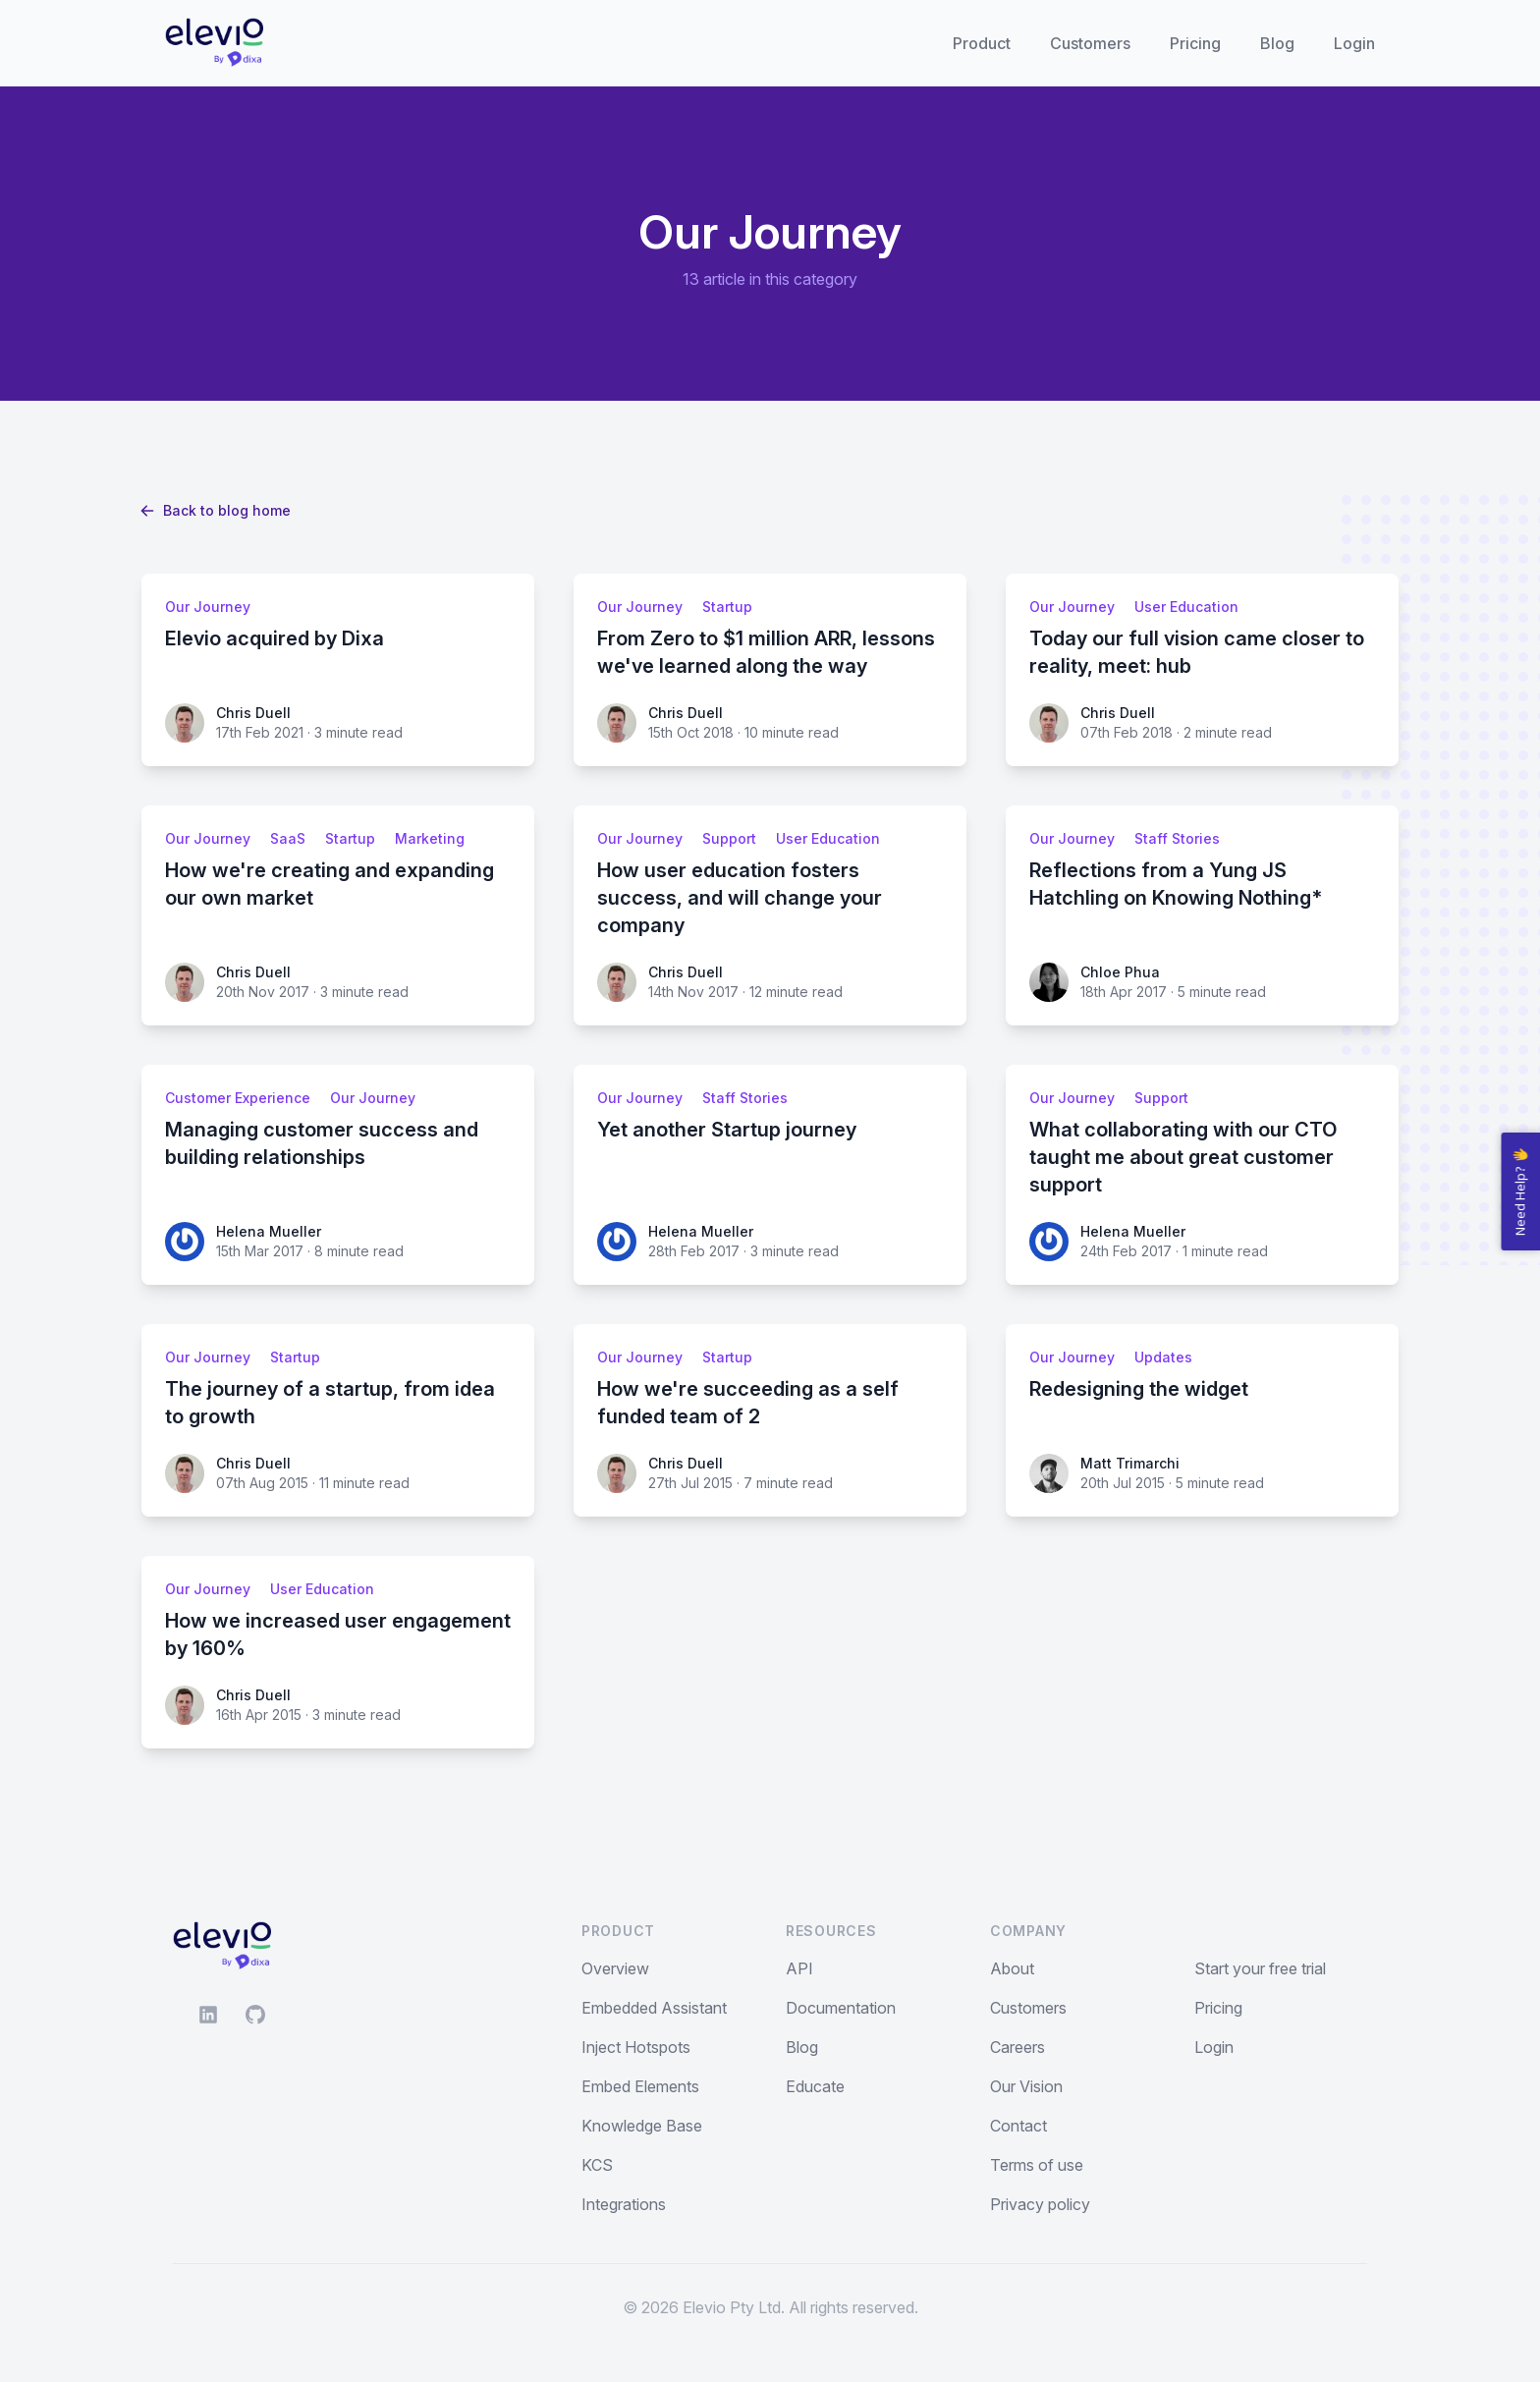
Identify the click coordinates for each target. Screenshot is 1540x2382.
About (1012, 1968)
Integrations (623, 2204)
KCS (597, 2165)
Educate (815, 2086)
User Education (1186, 606)
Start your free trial (1260, 1968)
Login (1354, 43)
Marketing (430, 838)
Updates (1163, 1357)
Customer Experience (237, 1097)
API (799, 1968)
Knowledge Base (641, 2125)
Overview (615, 1968)
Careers (1017, 2047)
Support (729, 838)
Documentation (841, 2008)
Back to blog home (216, 510)
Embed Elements (640, 2086)
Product (982, 43)
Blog (1277, 43)
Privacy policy (1040, 2204)
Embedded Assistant (654, 2008)
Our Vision (1026, 2086)
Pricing (1195, 43)
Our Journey (207, 606)
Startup (727, 606)
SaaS (287, 838)
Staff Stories (1177, 838)
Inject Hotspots (635, 2047)
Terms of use (1036, 2165)
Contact (1018, 2125)
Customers (1090, 43)
